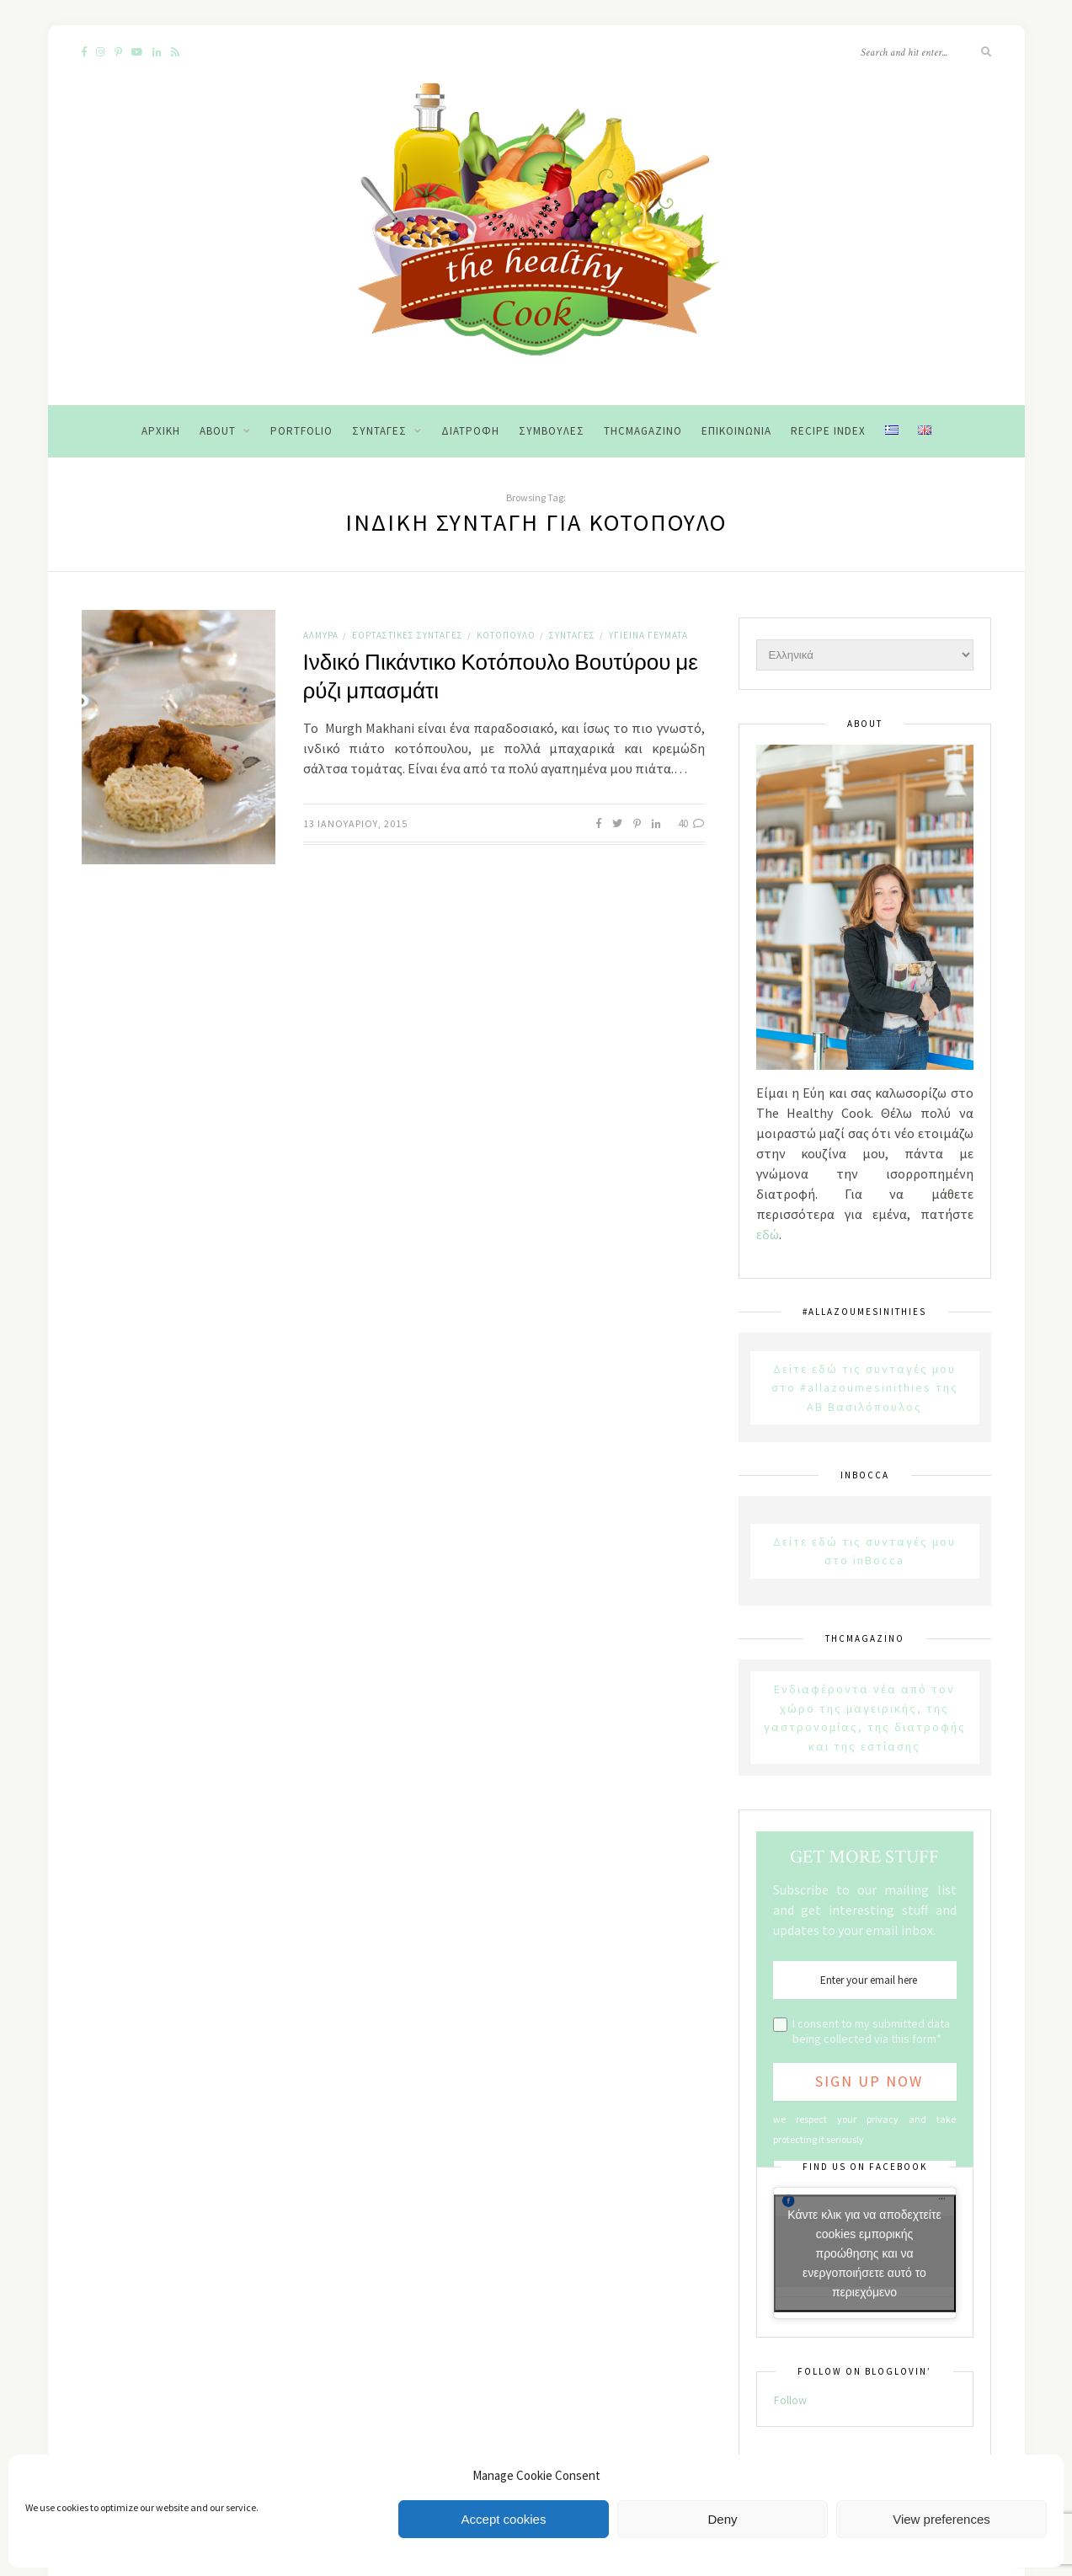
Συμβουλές (551, 431)
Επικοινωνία (736, 431)
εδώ (767, 1234)
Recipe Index (828, 431)
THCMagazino (643, 431)
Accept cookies (504, 2519)
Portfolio (301, 431)
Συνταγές (379, 431)
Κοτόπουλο (506, 635)
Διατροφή (470, 431)
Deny (722, 2519)
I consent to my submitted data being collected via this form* (871, 2031)
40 (691, 823)
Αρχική (160, 431)
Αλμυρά (321, 635)
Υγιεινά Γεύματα (648, 635)
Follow (790, 2400)
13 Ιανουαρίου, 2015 (355, 823)
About (218, 431)
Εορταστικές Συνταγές (407, 635)
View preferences (941, 2519)
